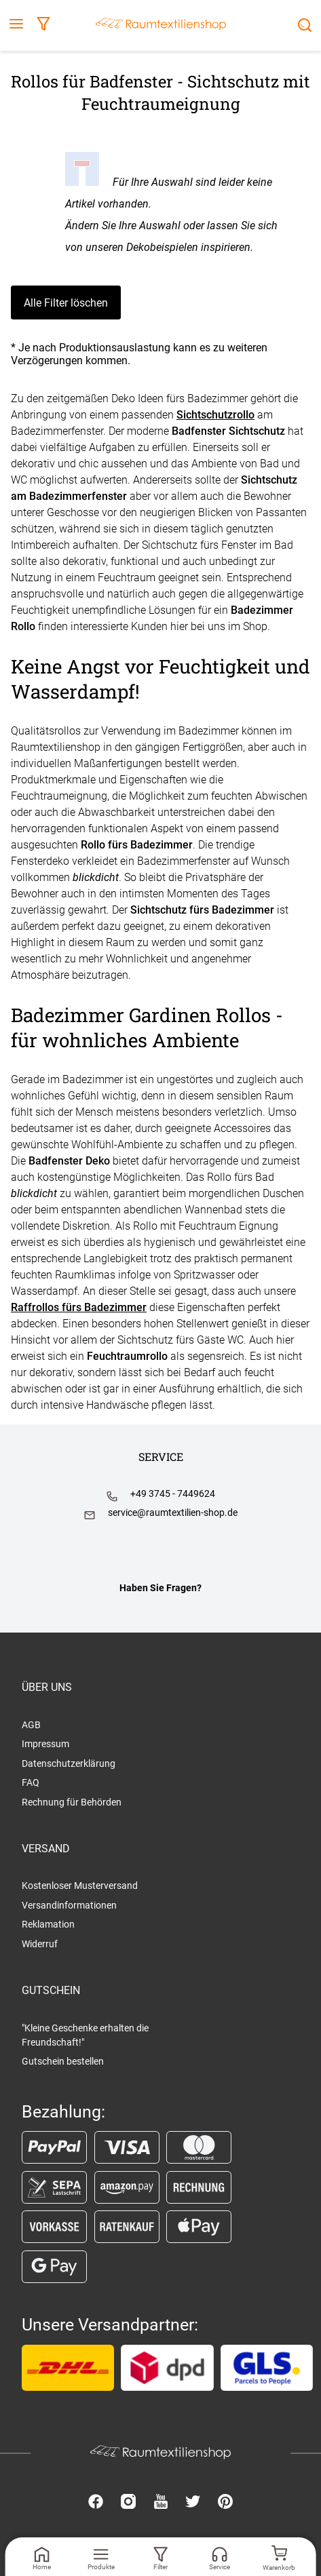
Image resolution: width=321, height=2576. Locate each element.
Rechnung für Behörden (71, 1802)
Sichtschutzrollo (215, 414)
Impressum (45, 1743)
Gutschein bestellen (63, 2061)
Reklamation (48, 1924)
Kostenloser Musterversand (80, 1885)
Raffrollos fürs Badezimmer (79, 1307)
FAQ (30, 1782)
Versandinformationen (69, 1905)
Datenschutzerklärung (68, 1763)
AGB (31, 1724)
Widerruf (40, 1943)
